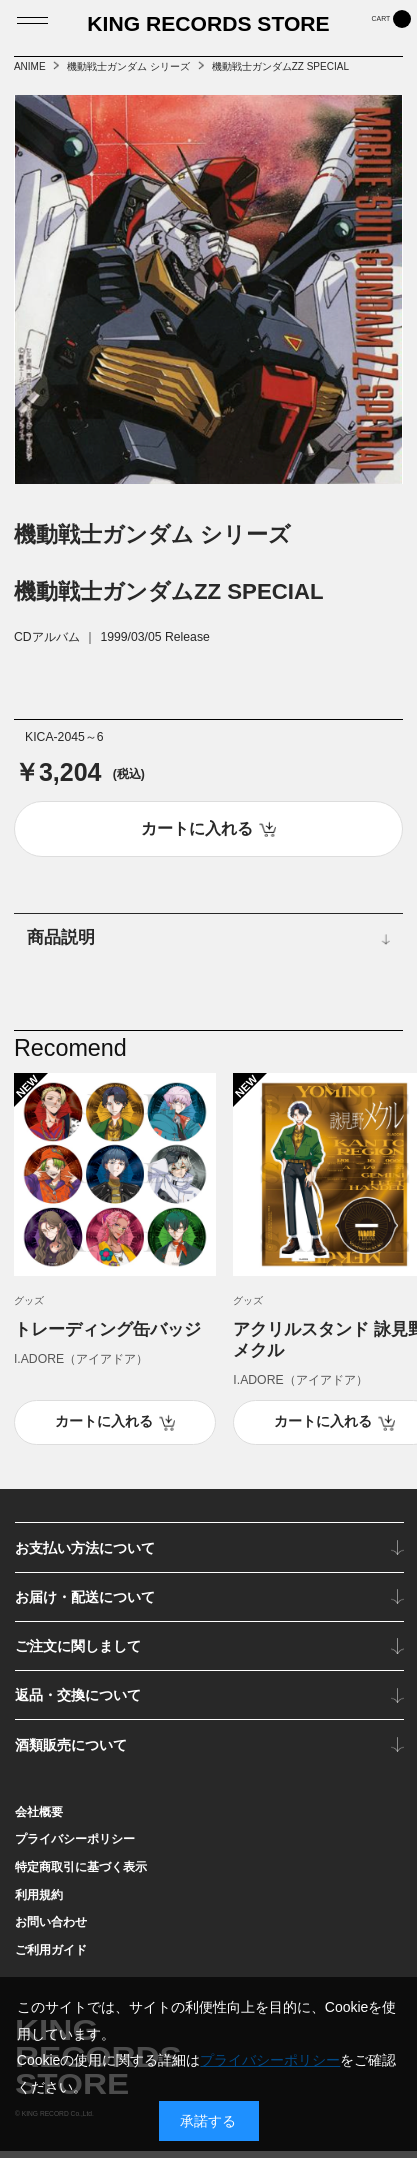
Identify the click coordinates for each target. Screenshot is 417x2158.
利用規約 (39, 1901)
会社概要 (39, 1818)
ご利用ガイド (51, 1957)
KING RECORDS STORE (208, 29)
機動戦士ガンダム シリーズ (128, 66)
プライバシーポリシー (75, 1846)
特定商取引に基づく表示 (81, 1874)
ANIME (30, 66)
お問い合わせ (51, 1929)
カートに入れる (104, 1428)
